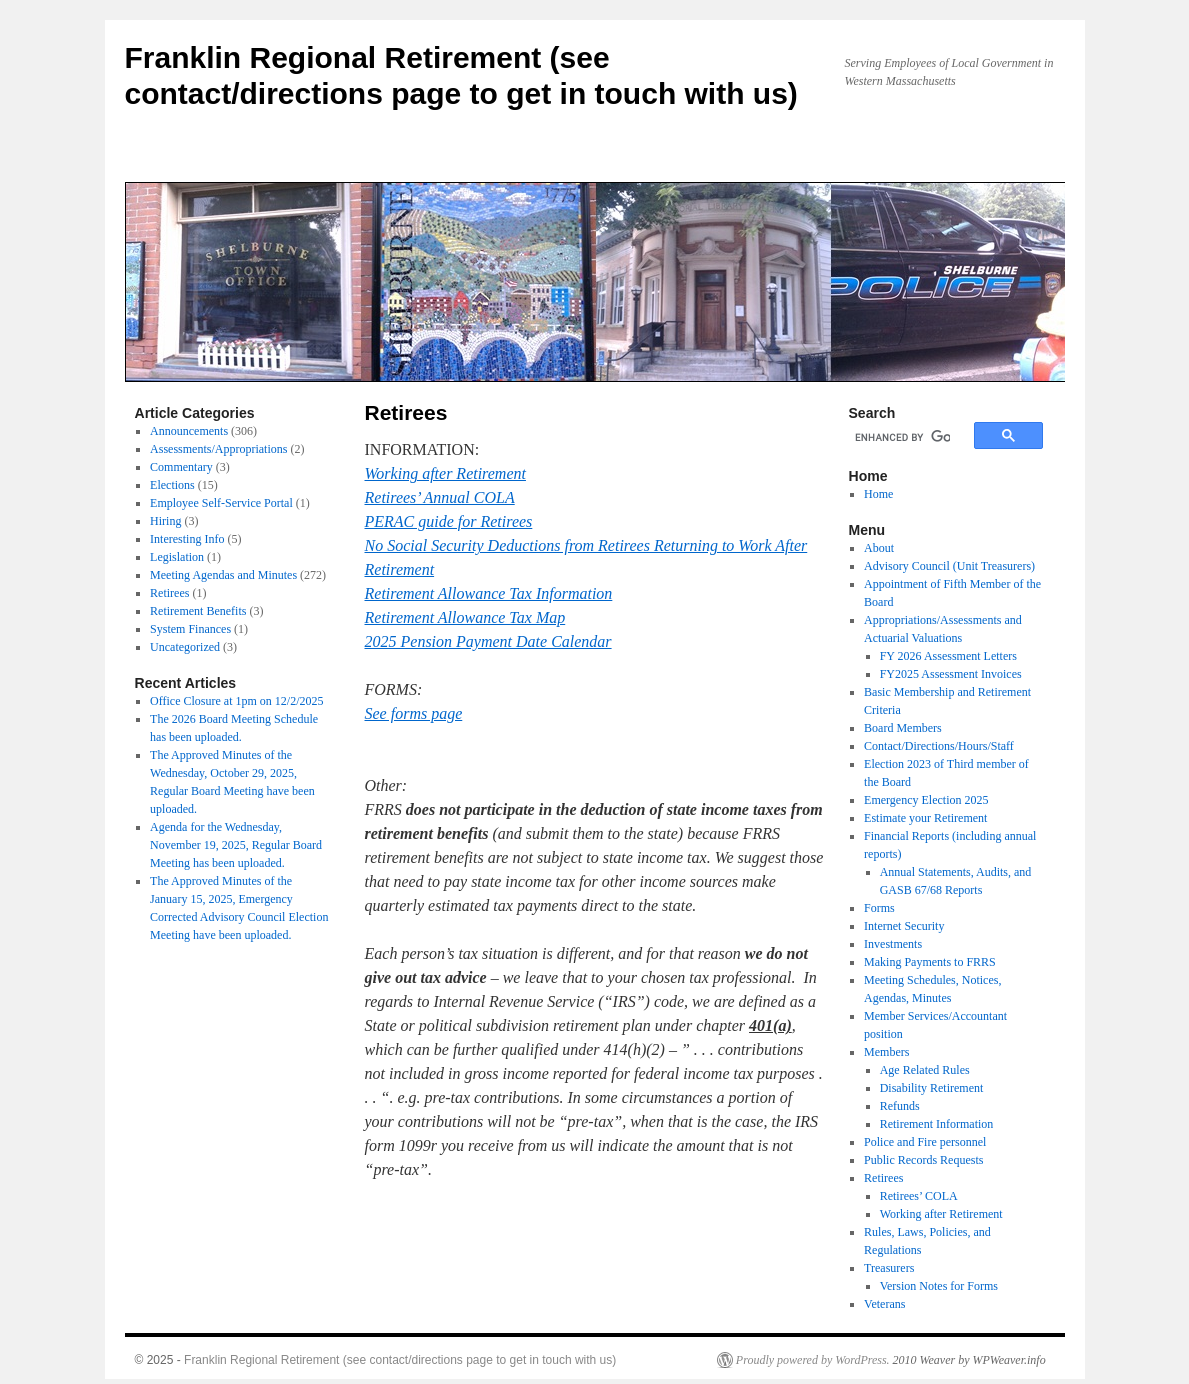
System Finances (190, 629)
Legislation (177, 557)
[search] (902, 438)
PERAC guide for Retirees (449, 521)
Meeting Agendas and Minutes (223, 575)
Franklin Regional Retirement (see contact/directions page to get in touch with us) (400, 1360)
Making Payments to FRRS (930, 962)
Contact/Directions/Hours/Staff (939, 746)
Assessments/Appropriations (218, 449)
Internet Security (904, 926)
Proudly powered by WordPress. (813, 1360)
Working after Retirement (445, 473)
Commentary (181, 467)
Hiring (165, 521)
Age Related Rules (925, 1070)
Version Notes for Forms (939, 1286)
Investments (893, 944)
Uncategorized (185, 647)
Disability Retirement (932, 1088)
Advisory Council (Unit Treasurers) (949, 566)
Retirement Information (937, 1124)
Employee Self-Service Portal (221, 503)
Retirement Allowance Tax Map (465, 617)
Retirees (169, 593)
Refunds (900, 1106)
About (879, 548)
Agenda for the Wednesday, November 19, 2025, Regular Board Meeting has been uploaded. (236, 845)
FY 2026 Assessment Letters (948, 656)
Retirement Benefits (198, 611)
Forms (879, 908)
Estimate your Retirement (925, 818)
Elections (172, 485)
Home (878, 494)
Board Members (903, 728)
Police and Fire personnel (925, 1142)
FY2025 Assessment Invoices (951, 674)
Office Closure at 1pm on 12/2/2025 (236, 701)
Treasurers (889, 1268)
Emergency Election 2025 (926, 800)
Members (886, 1052)
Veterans (884, 1304)
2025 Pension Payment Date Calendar (488, 641)
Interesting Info (187, 539)
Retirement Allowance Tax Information (489, 593)
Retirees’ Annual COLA (440, 497)
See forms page (414, 713)
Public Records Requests (923, 1160)
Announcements (189, 431)
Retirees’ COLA (919, 1196)
